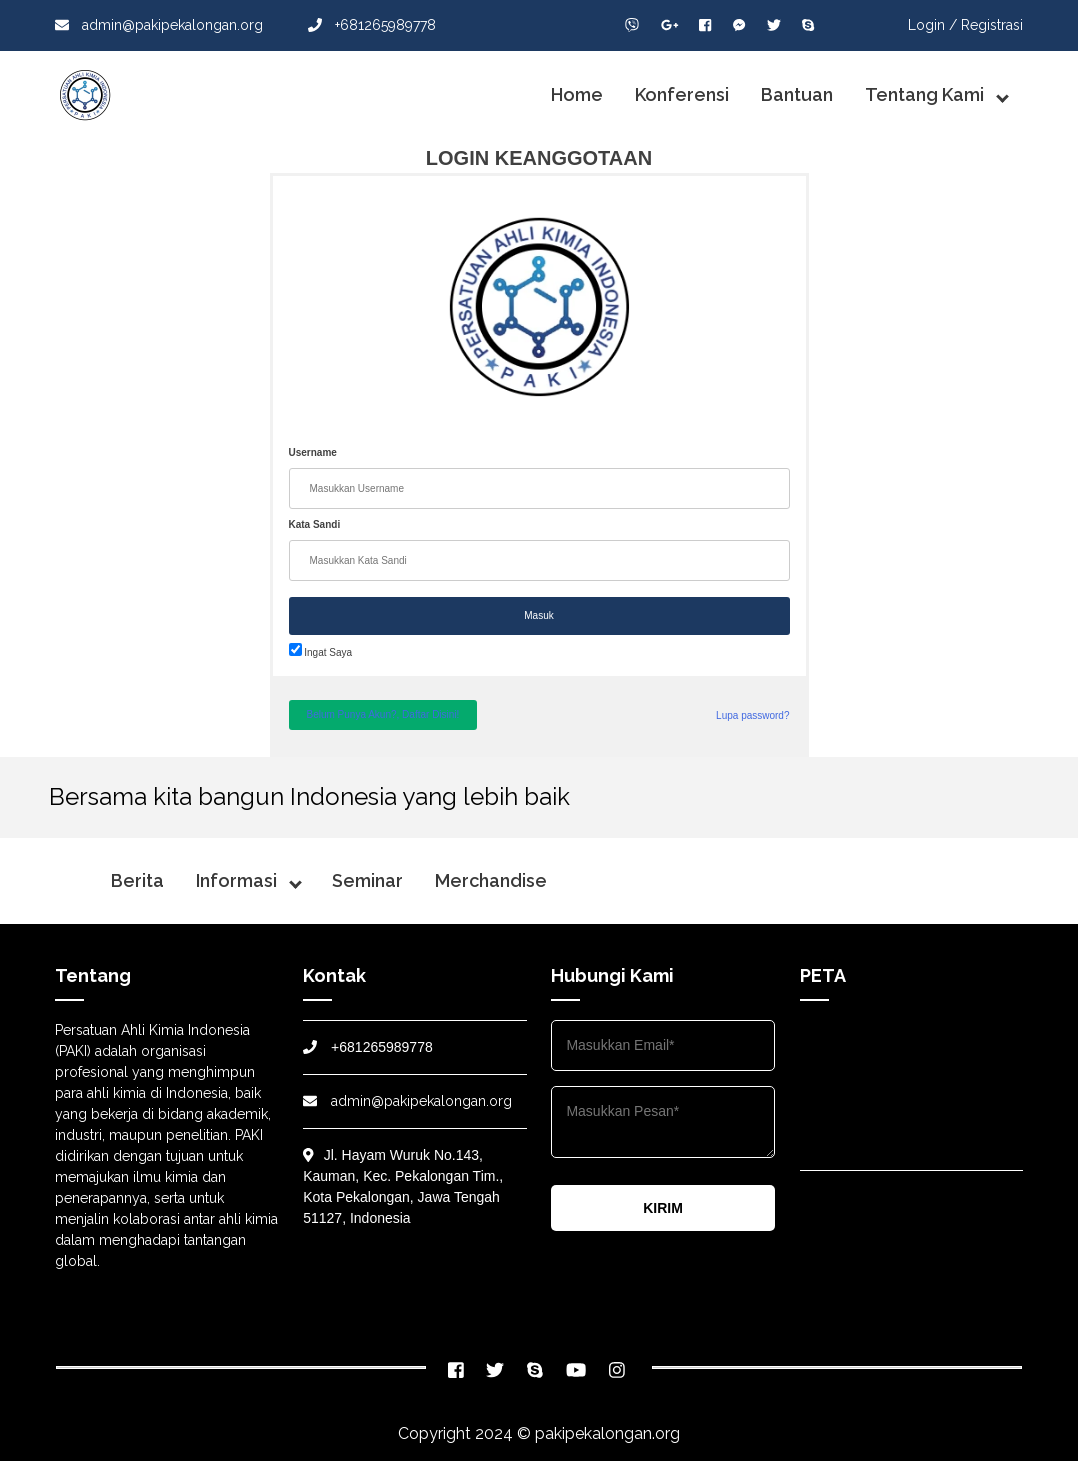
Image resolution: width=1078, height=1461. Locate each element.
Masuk (538, 615)
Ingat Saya (321, 652)
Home (577, 94)
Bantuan (797, 94)
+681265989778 (372, 25)
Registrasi (992, 25)
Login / (932, 25)
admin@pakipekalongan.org (159, 25)
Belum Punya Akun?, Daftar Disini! (383, 714)
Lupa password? (752, 715)
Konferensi (682, 94)
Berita (137, 880)
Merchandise (491, 880)
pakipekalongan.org (607, 1433)
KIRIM (663, 1208)
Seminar (367, 880)
